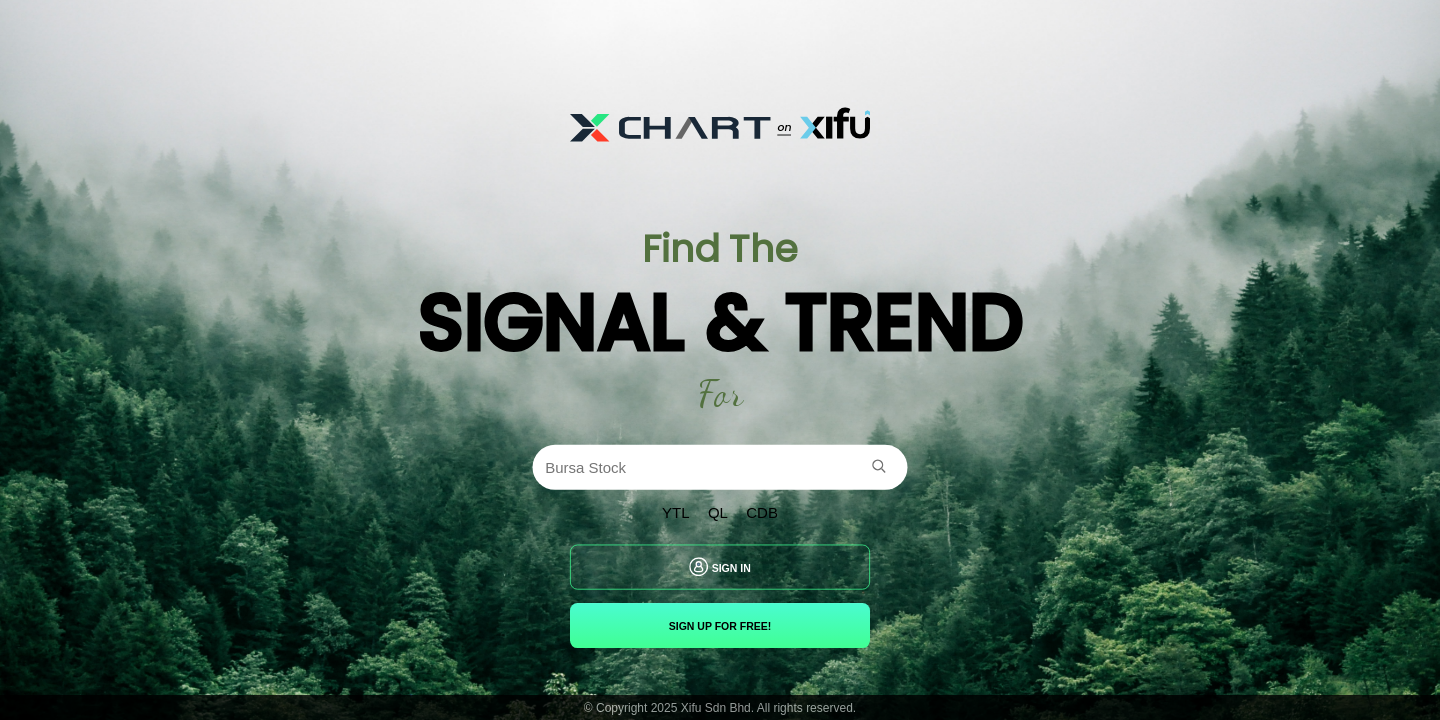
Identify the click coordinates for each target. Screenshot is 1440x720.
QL (718, 513)
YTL (676, 513)
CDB (762, 513)
